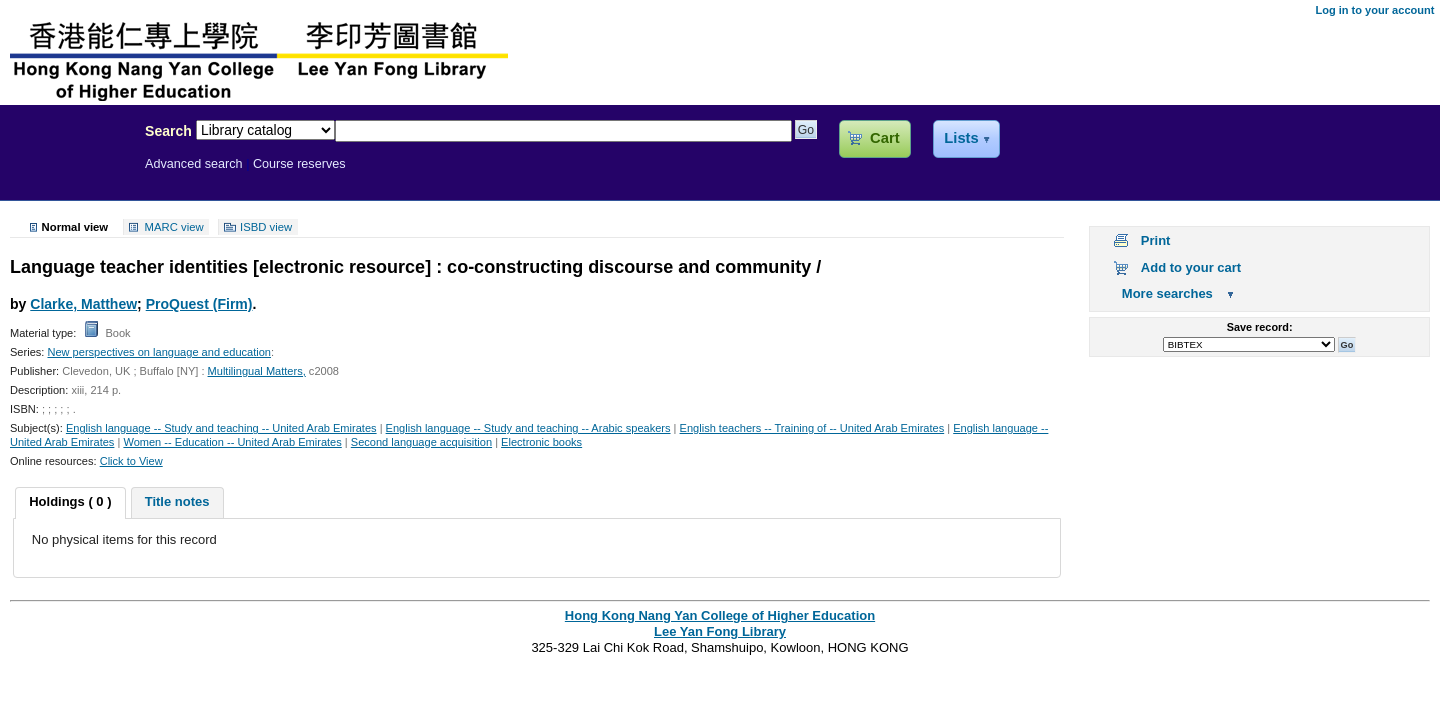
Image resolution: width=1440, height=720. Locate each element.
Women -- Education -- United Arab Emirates (232, 442)
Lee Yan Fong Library (67, 174)
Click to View (131, 461)
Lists (961, 138)
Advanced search (194, 164)
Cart (884, 138)
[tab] (70, 503)
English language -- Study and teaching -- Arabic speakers (528, 428)
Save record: (1260, 327)
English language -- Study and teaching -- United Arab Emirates (221, 428)
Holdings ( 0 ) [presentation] (70, 501)
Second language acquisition (421, 442)
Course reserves (299, 164)
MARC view (174, 227)
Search (168, 131)
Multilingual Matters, (257, 371)
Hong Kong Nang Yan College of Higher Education (720, 615)
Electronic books (541, 442)
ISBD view (266, 227)
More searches (1167, 293)
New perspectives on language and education (159, 352)
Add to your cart (1191, 267)
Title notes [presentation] (177, 501)
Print (1156, 240)
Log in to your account (1374, 10)
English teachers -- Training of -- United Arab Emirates (812, 428)
